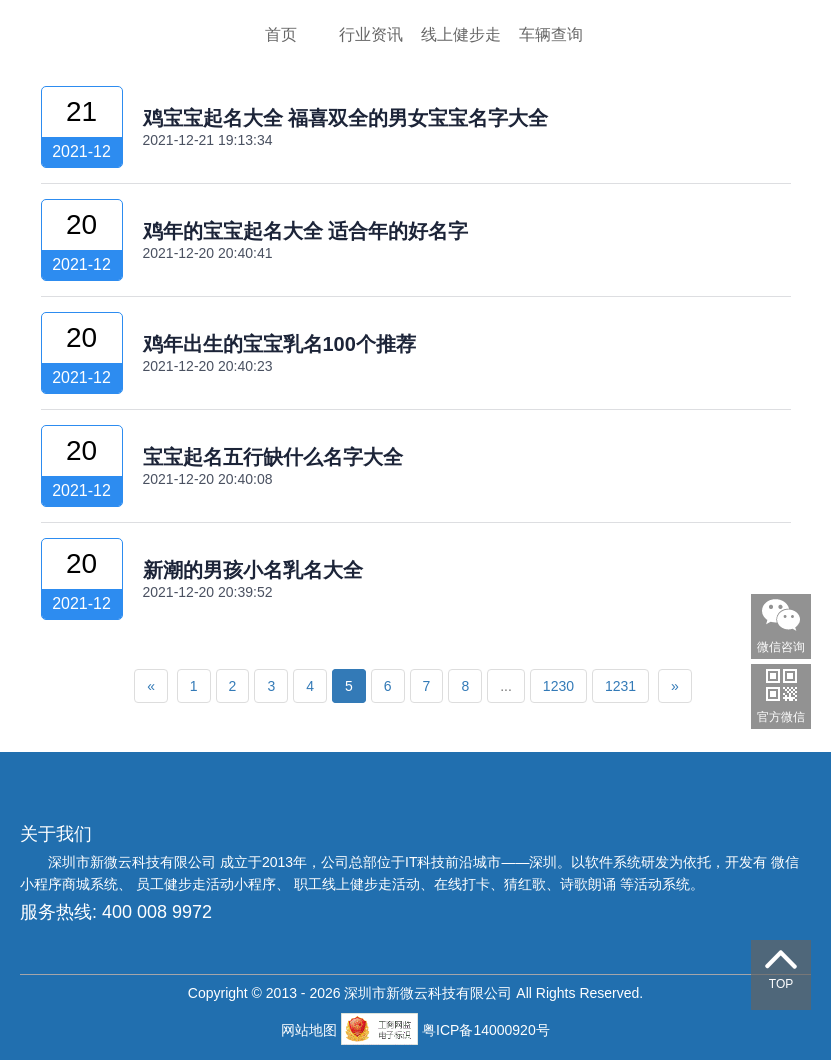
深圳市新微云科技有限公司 (134, 862)
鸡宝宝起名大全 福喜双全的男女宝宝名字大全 (346, 118)
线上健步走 (461, 34)
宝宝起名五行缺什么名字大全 (273, 457)
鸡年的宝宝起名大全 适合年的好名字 (306, 231)
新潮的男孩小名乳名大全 (253, 570)
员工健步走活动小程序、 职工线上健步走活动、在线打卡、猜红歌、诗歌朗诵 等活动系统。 (420, 884)
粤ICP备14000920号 (486, 1030)
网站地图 (311, 1030)
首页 (281, 34)
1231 (620, 686)
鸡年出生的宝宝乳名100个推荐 (279, 344)
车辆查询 (551, 34)
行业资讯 (371, 34)
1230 (558, 686)
